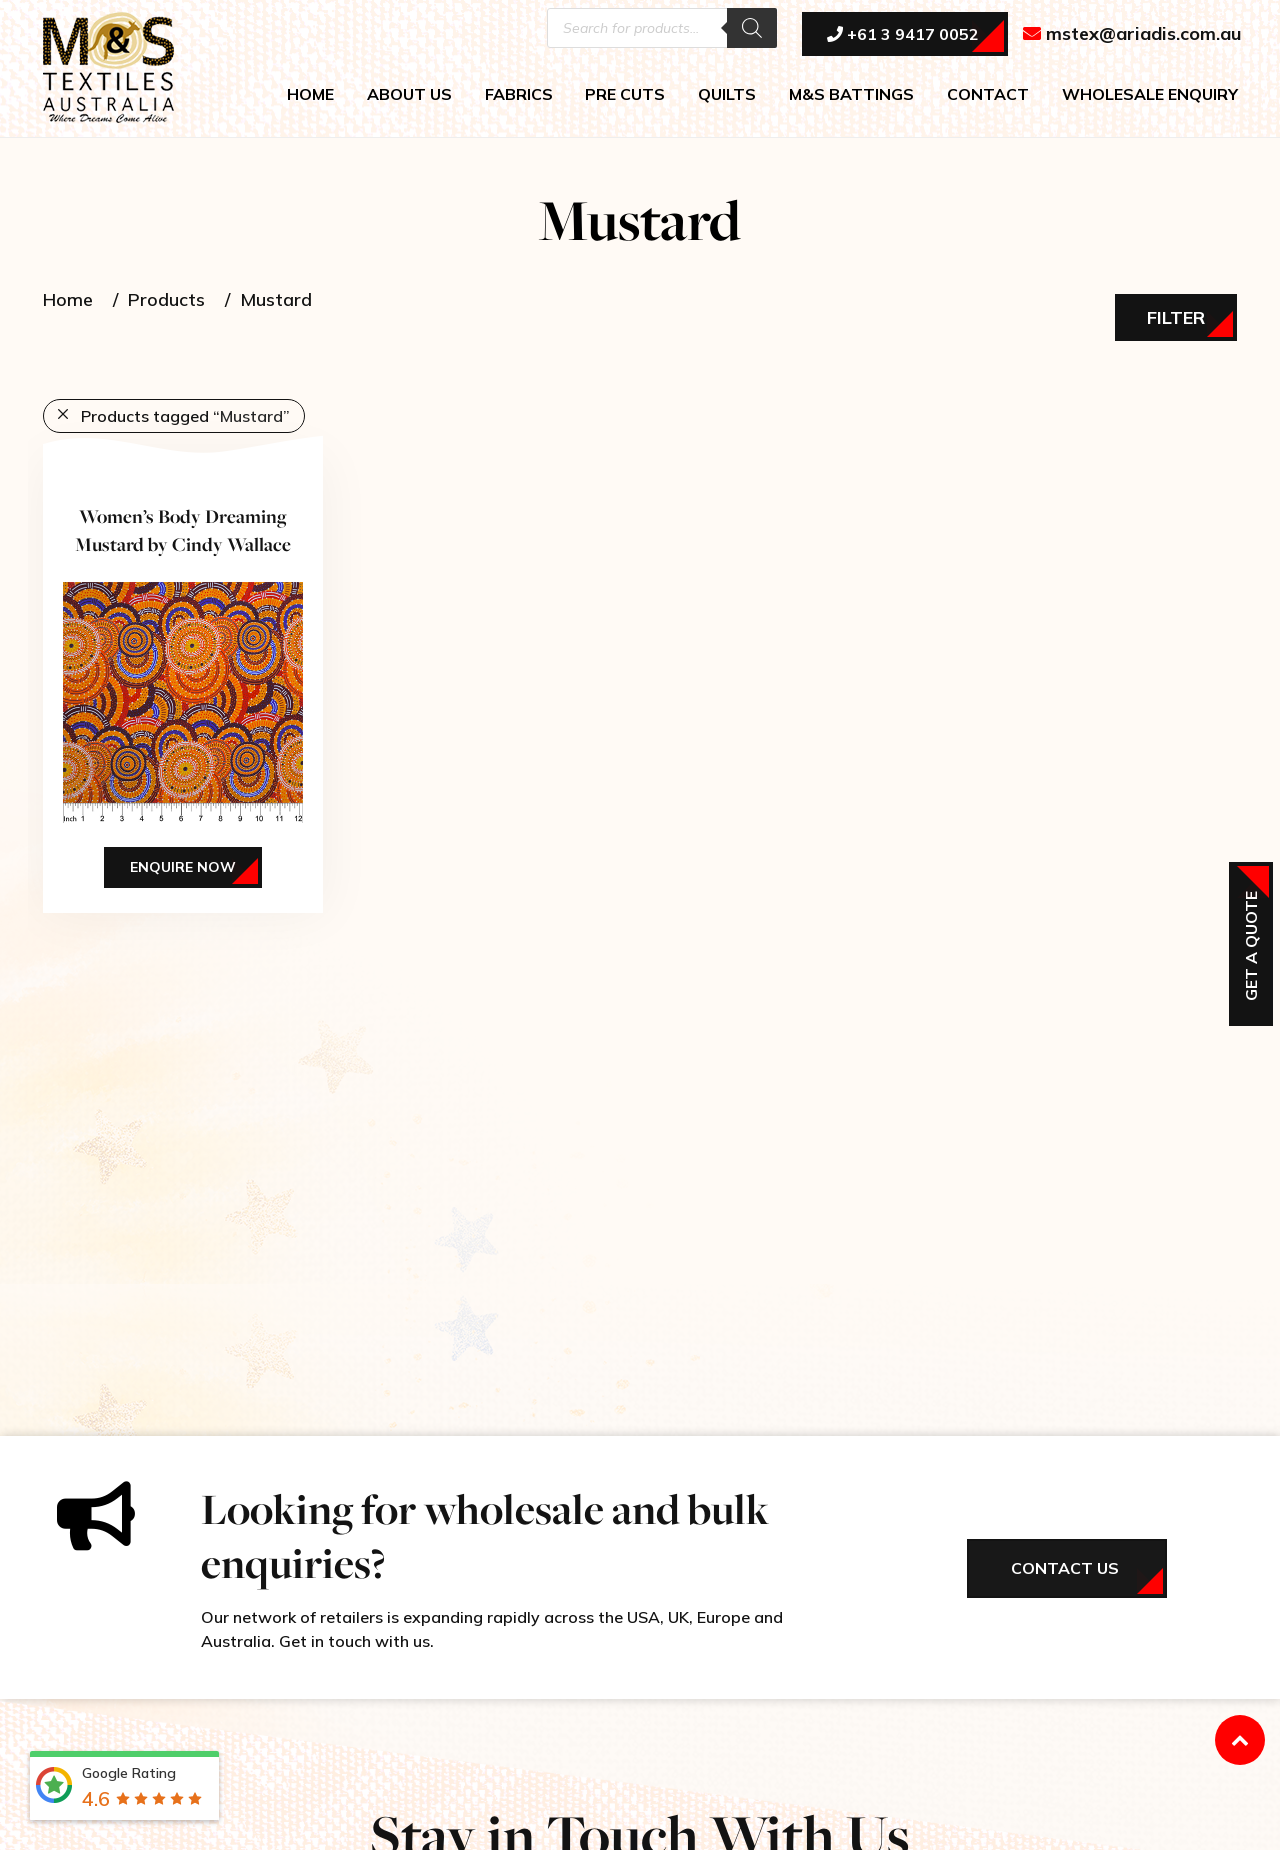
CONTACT (988, 96)
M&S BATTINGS (851, 96)
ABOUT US (409, 96)
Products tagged (185, 416)
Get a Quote (1251, 946)
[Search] (752, 30)
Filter (1176, 317)
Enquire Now (183, 867)
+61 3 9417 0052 (903, 37)
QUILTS (727, 96)
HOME (310, 96)
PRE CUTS (625, 96)
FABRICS (519, 96)
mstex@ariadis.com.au (1132, 36)
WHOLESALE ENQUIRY (1150, 96)
